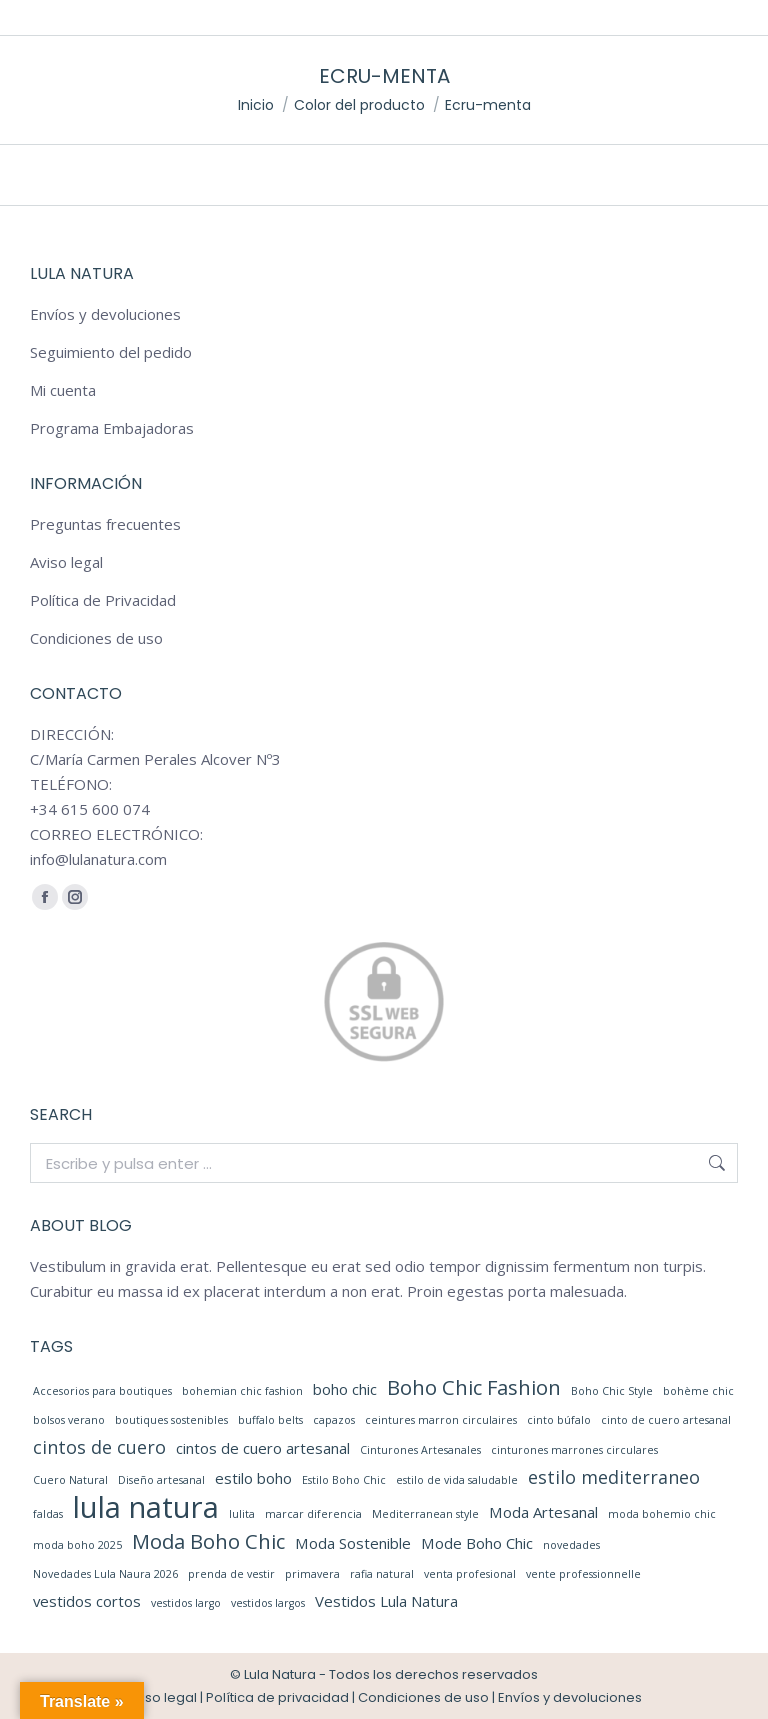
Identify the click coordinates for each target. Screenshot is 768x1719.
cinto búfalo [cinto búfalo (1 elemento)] (559, 1420)
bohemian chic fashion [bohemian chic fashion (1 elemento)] (242, 1391)
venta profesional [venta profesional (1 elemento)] (470, 1574)
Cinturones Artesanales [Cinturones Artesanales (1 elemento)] (420, 1450)
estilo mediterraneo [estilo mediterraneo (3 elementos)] (614, 1477)
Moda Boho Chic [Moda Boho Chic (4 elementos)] (208, 1541)
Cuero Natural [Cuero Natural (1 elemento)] (70, 1480)
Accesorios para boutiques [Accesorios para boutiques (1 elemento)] (102, 1391)
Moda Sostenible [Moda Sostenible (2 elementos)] (353, 1543)
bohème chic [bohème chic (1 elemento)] (698, 1391)
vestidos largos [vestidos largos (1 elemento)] (268, 1603)
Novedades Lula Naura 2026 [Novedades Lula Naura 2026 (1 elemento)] (105, 1574)
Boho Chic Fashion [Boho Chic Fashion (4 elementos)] (474, 1387)
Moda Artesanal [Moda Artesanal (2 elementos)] (543, 1512)
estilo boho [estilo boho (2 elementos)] (253, 1478)
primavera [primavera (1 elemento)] (312, 1574)
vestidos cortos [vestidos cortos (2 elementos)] (87, 1601)
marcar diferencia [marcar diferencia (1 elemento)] (313, 1514)
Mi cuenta (63, 390)
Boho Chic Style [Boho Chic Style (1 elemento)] (612, 1391)
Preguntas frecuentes (105, 524)
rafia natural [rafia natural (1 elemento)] (382, 1574)
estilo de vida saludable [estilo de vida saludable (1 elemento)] (457, 1480)
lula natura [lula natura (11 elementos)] (146, 1507)
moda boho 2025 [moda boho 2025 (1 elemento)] (77, 1545)
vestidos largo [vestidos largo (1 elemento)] (186, 1603)
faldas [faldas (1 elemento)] (48, 1514)
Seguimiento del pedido (111, 352)
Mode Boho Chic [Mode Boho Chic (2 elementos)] (477, 1543)
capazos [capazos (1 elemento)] (334, 1420)
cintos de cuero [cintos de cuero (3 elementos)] (99, 1447)
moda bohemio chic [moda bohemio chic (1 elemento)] (662, 1514)
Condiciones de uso (96, 638)
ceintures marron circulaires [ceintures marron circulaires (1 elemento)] (441, 1420)
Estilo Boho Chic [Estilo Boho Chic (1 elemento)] (344, 1480)
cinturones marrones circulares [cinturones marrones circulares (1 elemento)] (574, 1450)
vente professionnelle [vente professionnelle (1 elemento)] (583, 1574)
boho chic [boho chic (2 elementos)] (345, 1389)
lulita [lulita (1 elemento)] (242, 1514)
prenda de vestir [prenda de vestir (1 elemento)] (231, 1574)
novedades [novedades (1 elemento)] (571, 1545)
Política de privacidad (277, 1697)
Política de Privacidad (103, 600)
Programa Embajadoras (112, 428)
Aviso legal (66, 562)
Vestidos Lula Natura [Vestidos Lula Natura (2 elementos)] (386, 1601)
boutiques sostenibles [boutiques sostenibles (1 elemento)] (171, 1420)
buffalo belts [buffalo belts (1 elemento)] (270, 1420)
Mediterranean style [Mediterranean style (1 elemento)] (425, 1514)
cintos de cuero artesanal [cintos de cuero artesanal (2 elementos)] (263, 1448)
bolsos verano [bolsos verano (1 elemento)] (69, 1420)
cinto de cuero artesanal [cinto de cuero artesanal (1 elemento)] (666, 1420)
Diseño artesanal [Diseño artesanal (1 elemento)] (161, 1480)
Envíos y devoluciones (105, 314)
